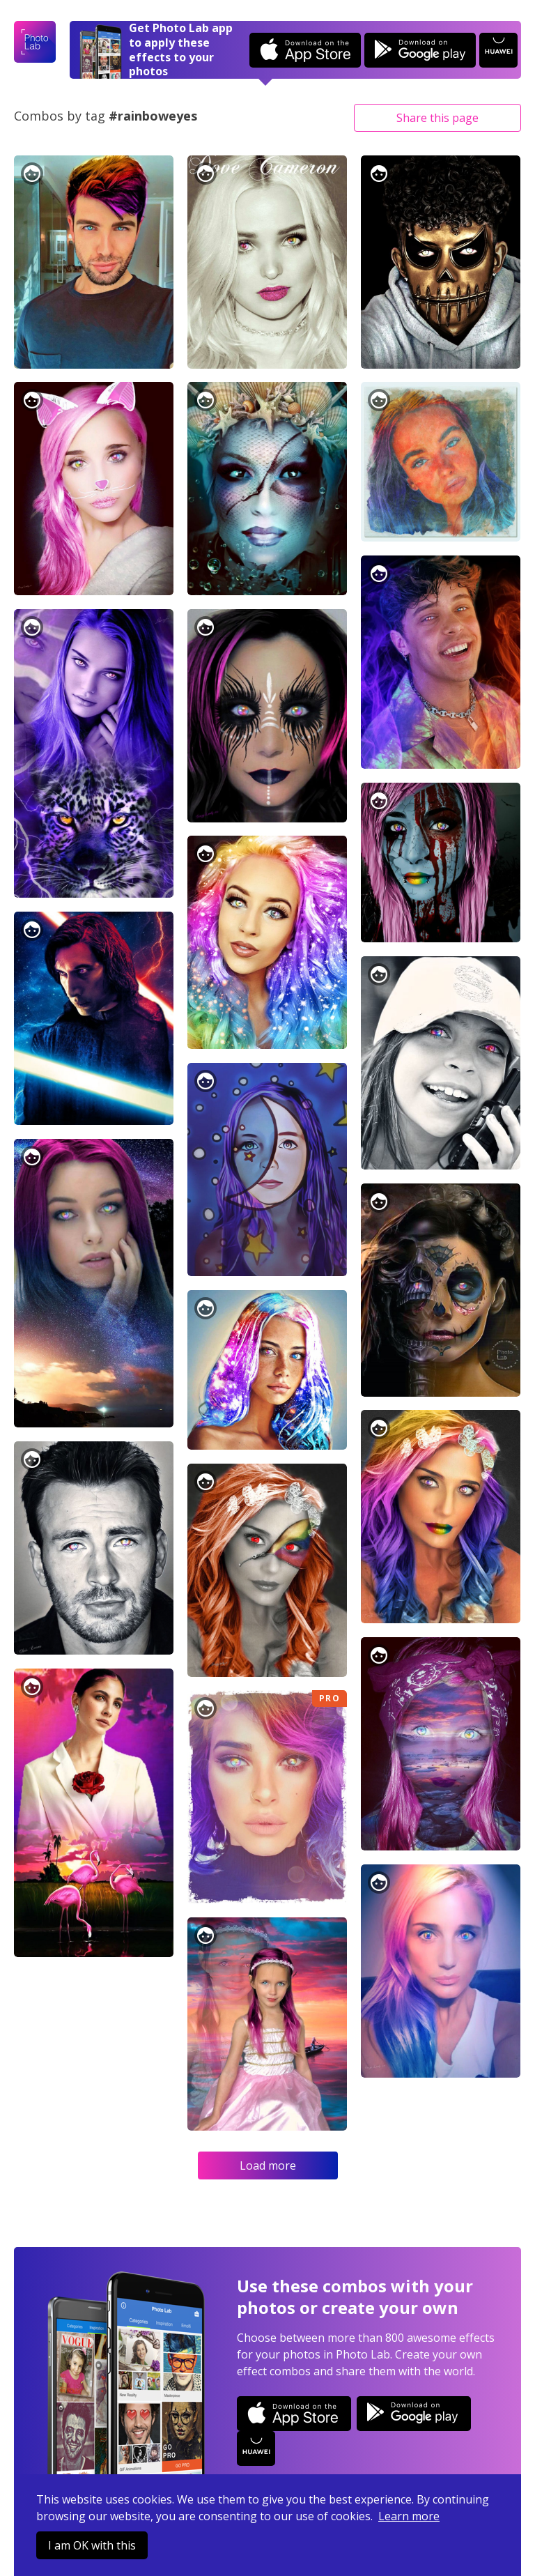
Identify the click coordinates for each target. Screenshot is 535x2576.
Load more (268, 2165)
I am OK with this (92, 2545)
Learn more (409, 2516)
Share (437, 117)
